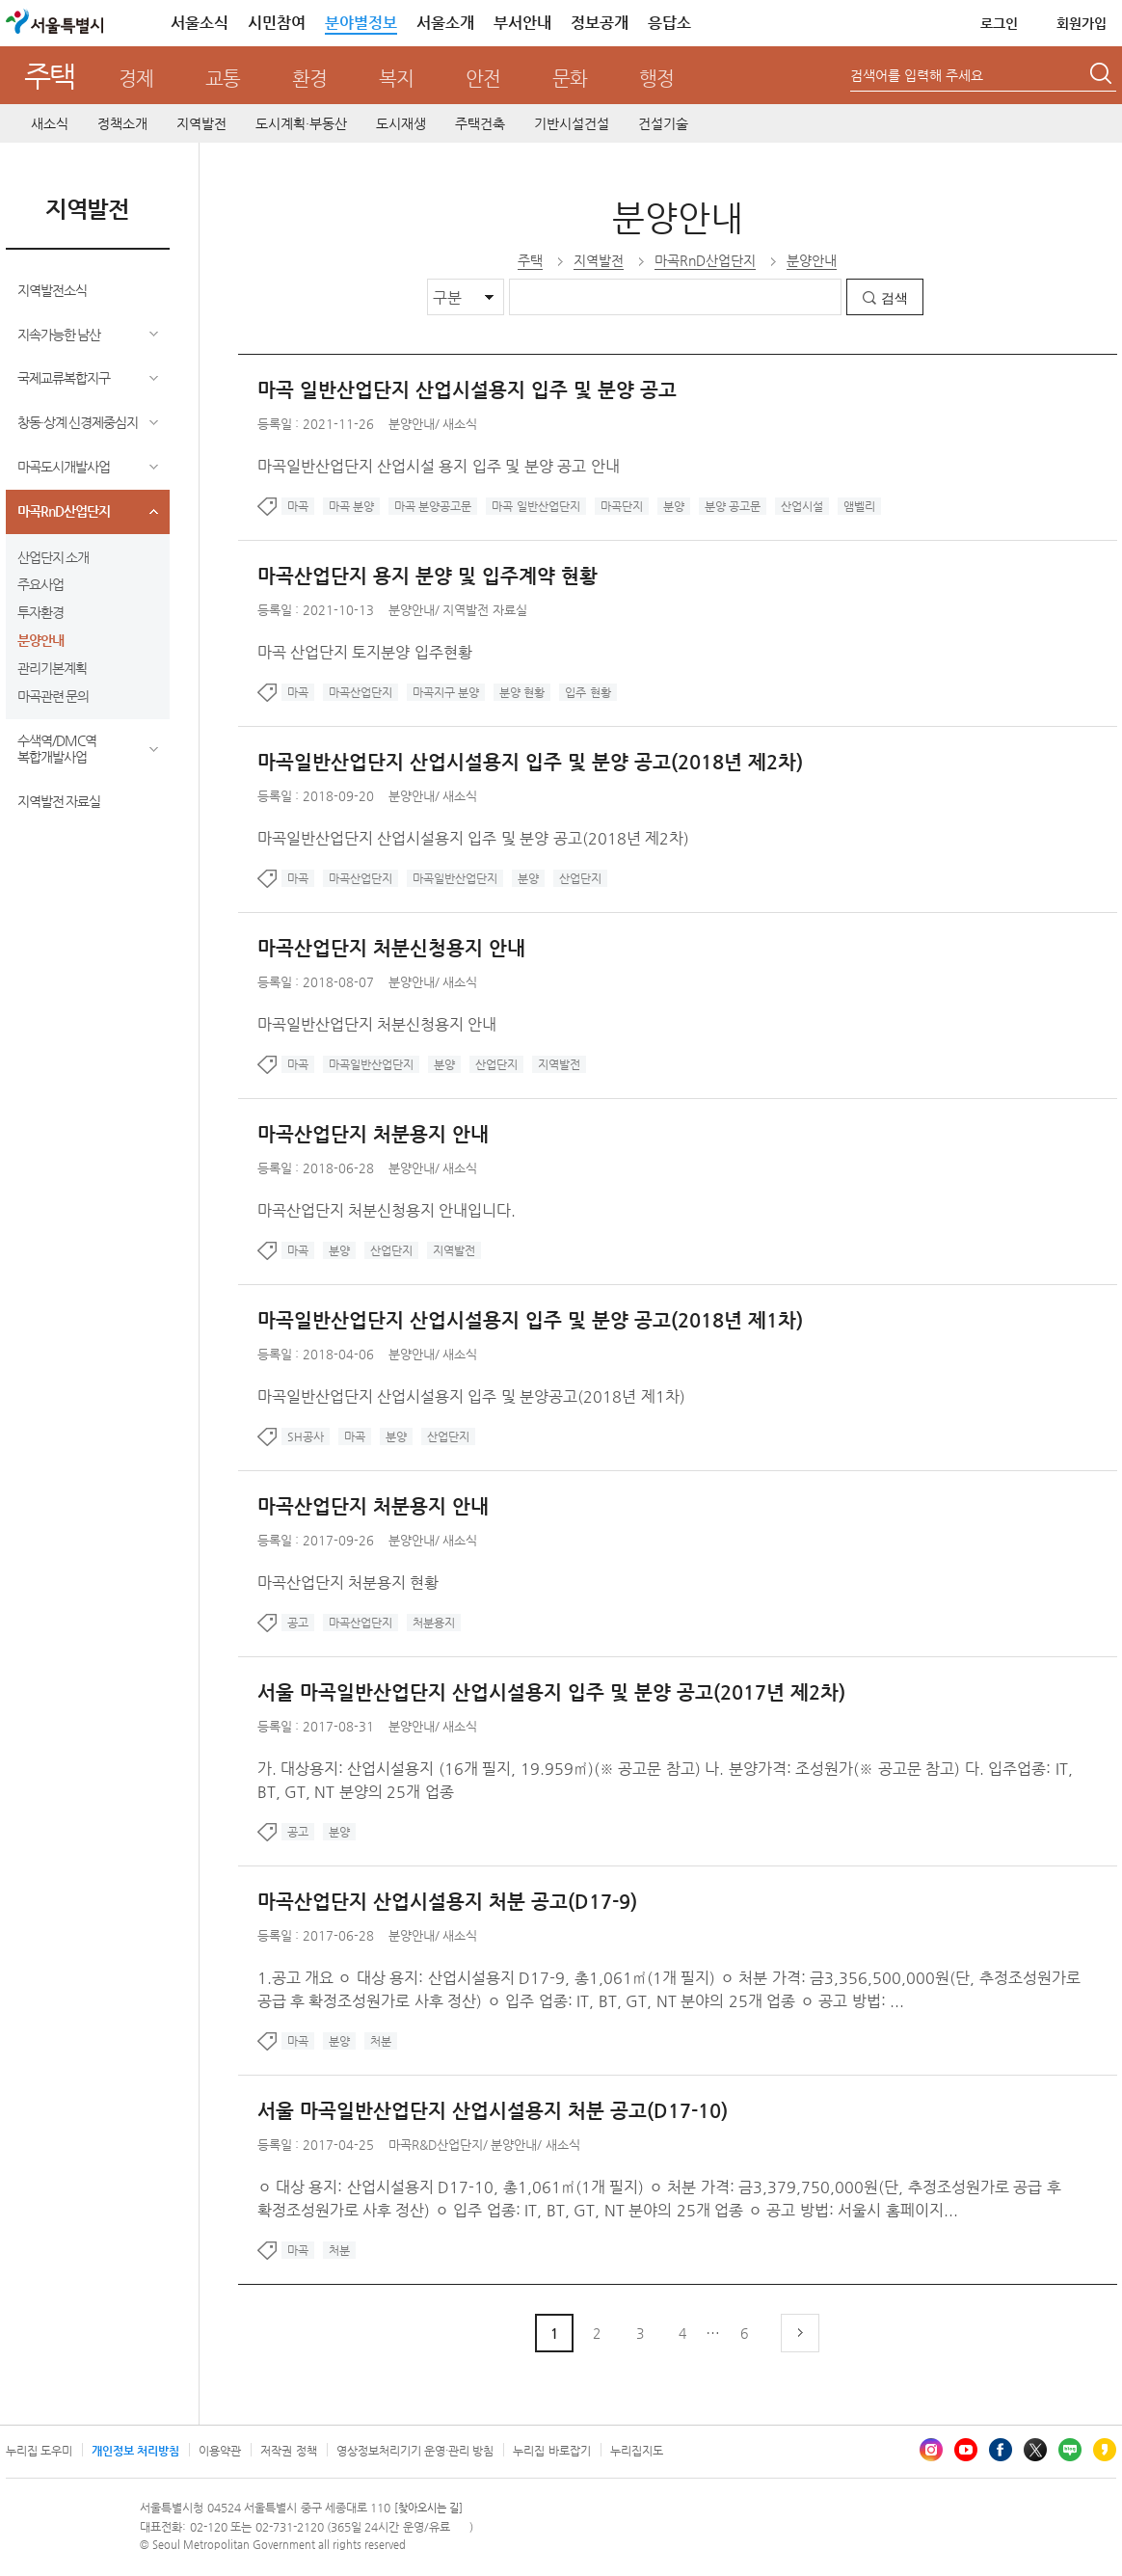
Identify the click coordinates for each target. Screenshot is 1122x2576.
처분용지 (434, 1622)
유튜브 (965, 2449)
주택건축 (480, 123)
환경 (309, 78)
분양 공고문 (733, 506)
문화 (569, 78)
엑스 (1035, 2449)
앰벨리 (859, 506)
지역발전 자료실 (59, 801)
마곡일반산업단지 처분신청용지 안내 (377, 1024)
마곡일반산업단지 (455, 878)
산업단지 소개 (53, 557)
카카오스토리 (1104, 2449)
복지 (396, 78)
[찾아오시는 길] (428, 2508)
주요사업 (40, 584)
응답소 (669, 22)
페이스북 (1000, 2449)
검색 (894, 298)
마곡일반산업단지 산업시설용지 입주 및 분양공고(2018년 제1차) (471, 1396)
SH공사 (305, 1436)
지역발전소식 (52, 290)
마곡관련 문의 (53, 696)
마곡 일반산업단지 (535, 506)
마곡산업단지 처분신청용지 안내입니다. (387, 1210)
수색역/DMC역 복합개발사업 (56, 749)
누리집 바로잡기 (551, 2450)
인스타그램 (931, 2449)
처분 (380, 2041)
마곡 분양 (351, 506)
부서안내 (522, 22)
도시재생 (401, 123)
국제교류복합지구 (63, 378)
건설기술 (663, 123)
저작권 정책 (288, 2450)
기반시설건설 (571, 123)
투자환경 (40, 612)
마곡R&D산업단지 (435, 2144)
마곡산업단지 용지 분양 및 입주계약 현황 (427, 576)
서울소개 (445, 22)
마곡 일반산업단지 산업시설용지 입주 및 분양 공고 (467, 390)
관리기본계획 (52, 668)
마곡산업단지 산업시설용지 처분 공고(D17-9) (447, 1902)
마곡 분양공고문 (432, 506)
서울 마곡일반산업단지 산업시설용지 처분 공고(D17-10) (492, 2111)
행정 (656, 78)
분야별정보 (361, 22)
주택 (49, 76)
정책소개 (122, 123)
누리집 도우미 (39, 2450)
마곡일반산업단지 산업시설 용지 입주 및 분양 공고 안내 (438, 466)
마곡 (297, 506)
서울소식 (199, 22)
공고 (297, 1622)
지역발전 (201, 123)
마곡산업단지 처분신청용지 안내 (391, 948)
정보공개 (599, 22)
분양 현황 (522, 692)
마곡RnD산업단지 (63, 511)
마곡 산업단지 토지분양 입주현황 (364, 652)
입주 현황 (587, 692)
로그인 (999, 23)
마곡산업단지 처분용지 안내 (373, 1134)
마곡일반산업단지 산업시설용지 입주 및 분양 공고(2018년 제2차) (530, 762)
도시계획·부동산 (301, 123)
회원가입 (1081, 23)
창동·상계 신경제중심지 (78, 422)
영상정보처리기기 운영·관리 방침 (415, 2450)
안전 (483, 78)
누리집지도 (636, 2450)
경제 (136, 78)
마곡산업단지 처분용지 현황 (348, 1582)
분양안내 (40, 640)
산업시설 (802, 506)
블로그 (1070, 2449)
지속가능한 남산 (59, 334)
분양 (673, 506)
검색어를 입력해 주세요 (916, 75)
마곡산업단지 (360, 692)
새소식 (49, 123)
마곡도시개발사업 (63, 466)
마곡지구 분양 (446, 692)
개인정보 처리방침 (135, 2450)
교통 (222, 78)
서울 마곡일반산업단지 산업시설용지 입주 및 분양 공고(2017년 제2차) (551, 1692)
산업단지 (580, 878)
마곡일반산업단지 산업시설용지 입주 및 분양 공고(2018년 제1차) (530, 1320)
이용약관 (220, 2450)
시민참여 (277, 22)
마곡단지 (622, 506)
